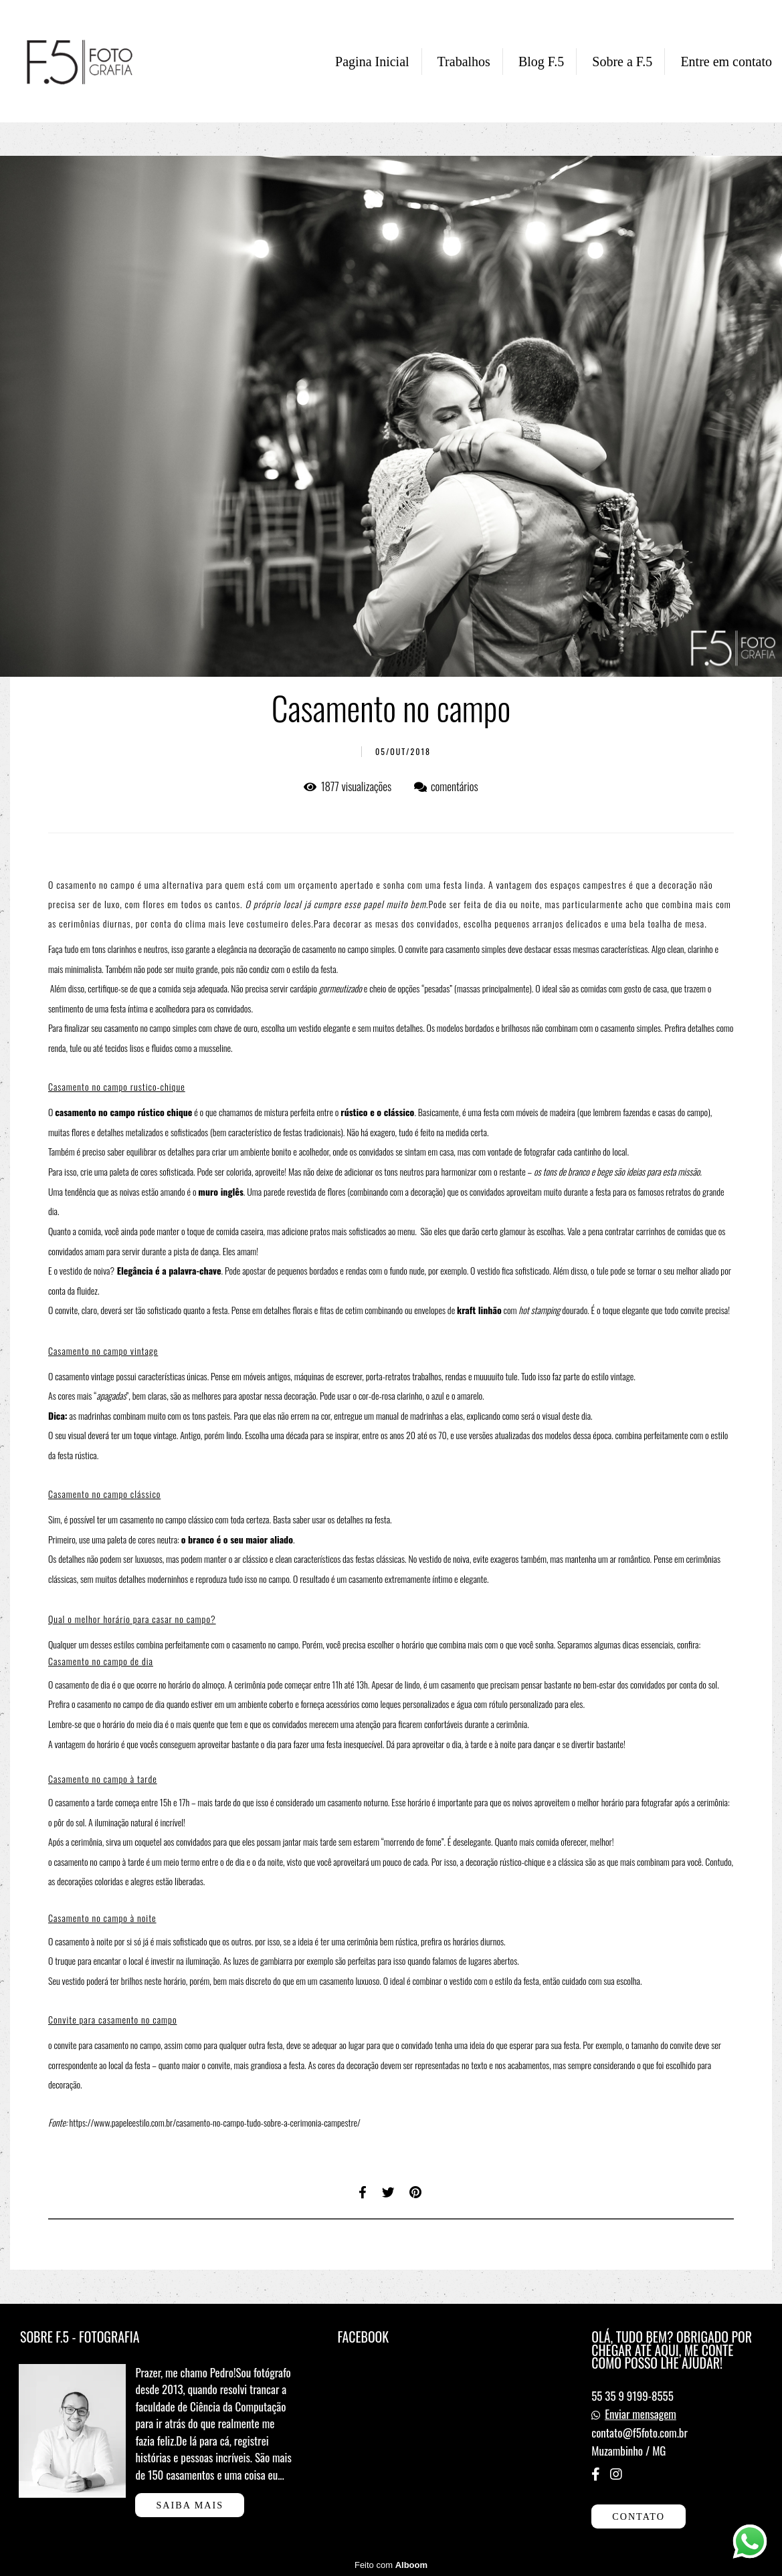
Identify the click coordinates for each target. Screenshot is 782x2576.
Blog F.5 (541, 61)
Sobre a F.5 (622, 61)
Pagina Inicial (372, 61)
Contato (638, 2516)
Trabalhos (463, 61)
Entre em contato (726, 61)
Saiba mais (189, 2505)
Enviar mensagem (640, 2414)
